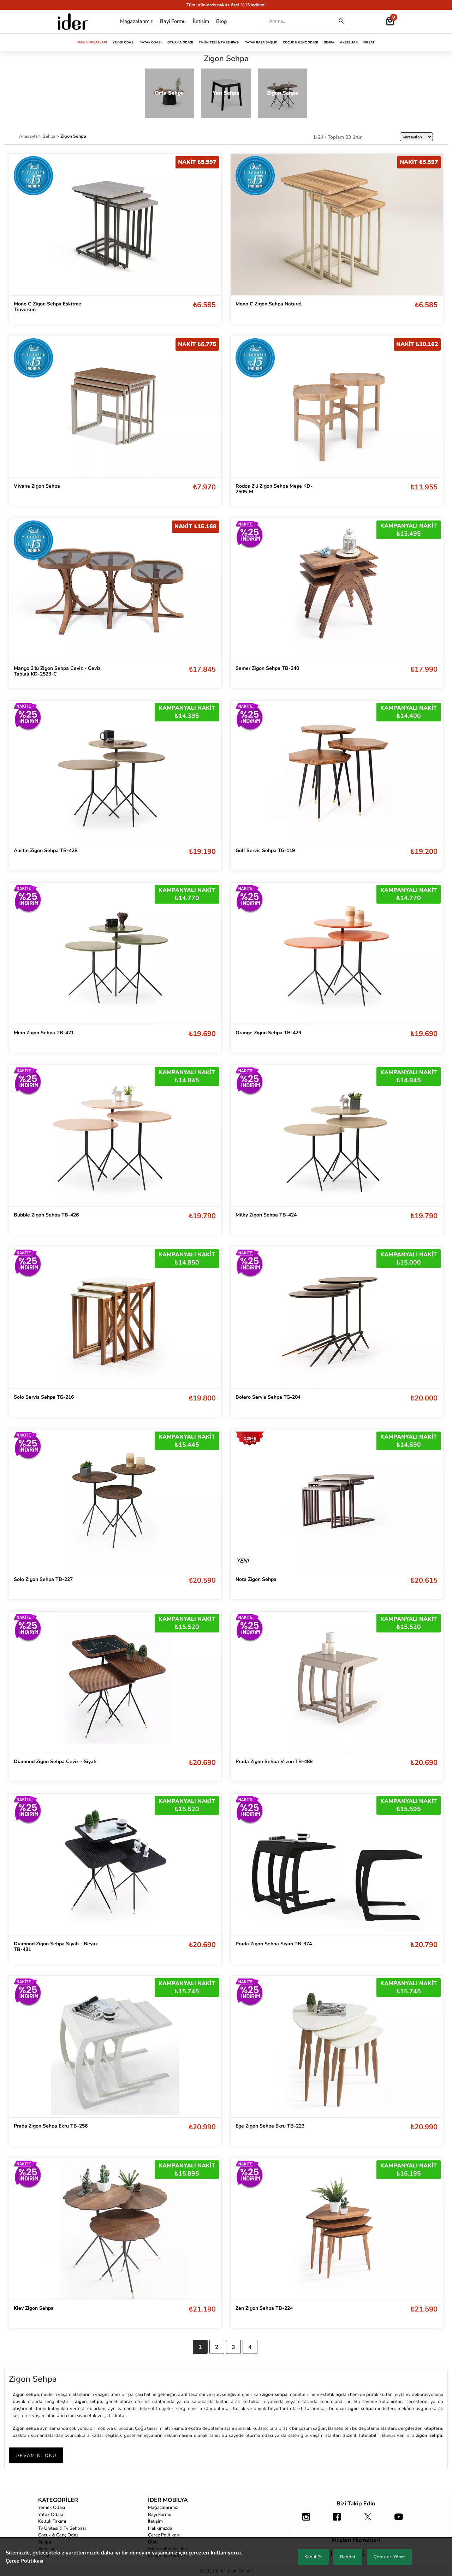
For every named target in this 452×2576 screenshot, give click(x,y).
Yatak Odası (151, 42)
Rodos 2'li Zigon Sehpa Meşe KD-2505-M (274, 489)
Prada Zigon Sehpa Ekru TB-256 (51, 2126)
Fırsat (369, 42)
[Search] (298, 21)
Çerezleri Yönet (389, 2557)
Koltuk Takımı (52, 2521)
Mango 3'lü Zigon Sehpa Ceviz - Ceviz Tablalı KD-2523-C (57, 671)
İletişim (201, 21)
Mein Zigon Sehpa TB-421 (44, 1032)
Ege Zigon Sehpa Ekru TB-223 (270, 2126)
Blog (221, 21)
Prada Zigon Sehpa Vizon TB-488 (274, 1761)
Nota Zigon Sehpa (256, 1579)
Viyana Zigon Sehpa (37, 486)
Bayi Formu (173, 21)
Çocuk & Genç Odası (300, 42)
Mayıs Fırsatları (92, 42)
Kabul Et (313, 2557)
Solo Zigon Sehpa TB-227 (43, 1579)
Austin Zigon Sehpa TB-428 (45, 850)
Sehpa (329, 42)
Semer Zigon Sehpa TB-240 (267, 668)
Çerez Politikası (164, 2535)
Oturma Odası (180, 42)
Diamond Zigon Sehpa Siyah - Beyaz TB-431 (56, 1946)
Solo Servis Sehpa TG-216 (44, 1397)
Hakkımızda (160, 2528)
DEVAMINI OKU (36, 2455)
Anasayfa (29, 136)
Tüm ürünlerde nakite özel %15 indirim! (226, 5)
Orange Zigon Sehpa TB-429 (268, 1032)
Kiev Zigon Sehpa (34, 2308)
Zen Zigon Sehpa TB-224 (264, 2308)
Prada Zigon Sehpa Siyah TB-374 (274, 1943)
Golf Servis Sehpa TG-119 (265, 850)
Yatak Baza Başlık (261, 42)
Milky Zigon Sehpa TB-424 (266, 1215)
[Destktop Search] (341, 21)
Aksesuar (349, 42)
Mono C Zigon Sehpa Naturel (269, 304)
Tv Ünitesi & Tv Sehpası (219, 42)
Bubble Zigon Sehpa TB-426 (46, 1215)
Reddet (348, 2557)
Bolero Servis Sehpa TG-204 (268, 1397)
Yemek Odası (124, 42)
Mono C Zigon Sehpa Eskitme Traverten (47, 307)
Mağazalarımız (136, 21)
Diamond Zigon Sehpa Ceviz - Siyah (55, 1761)
